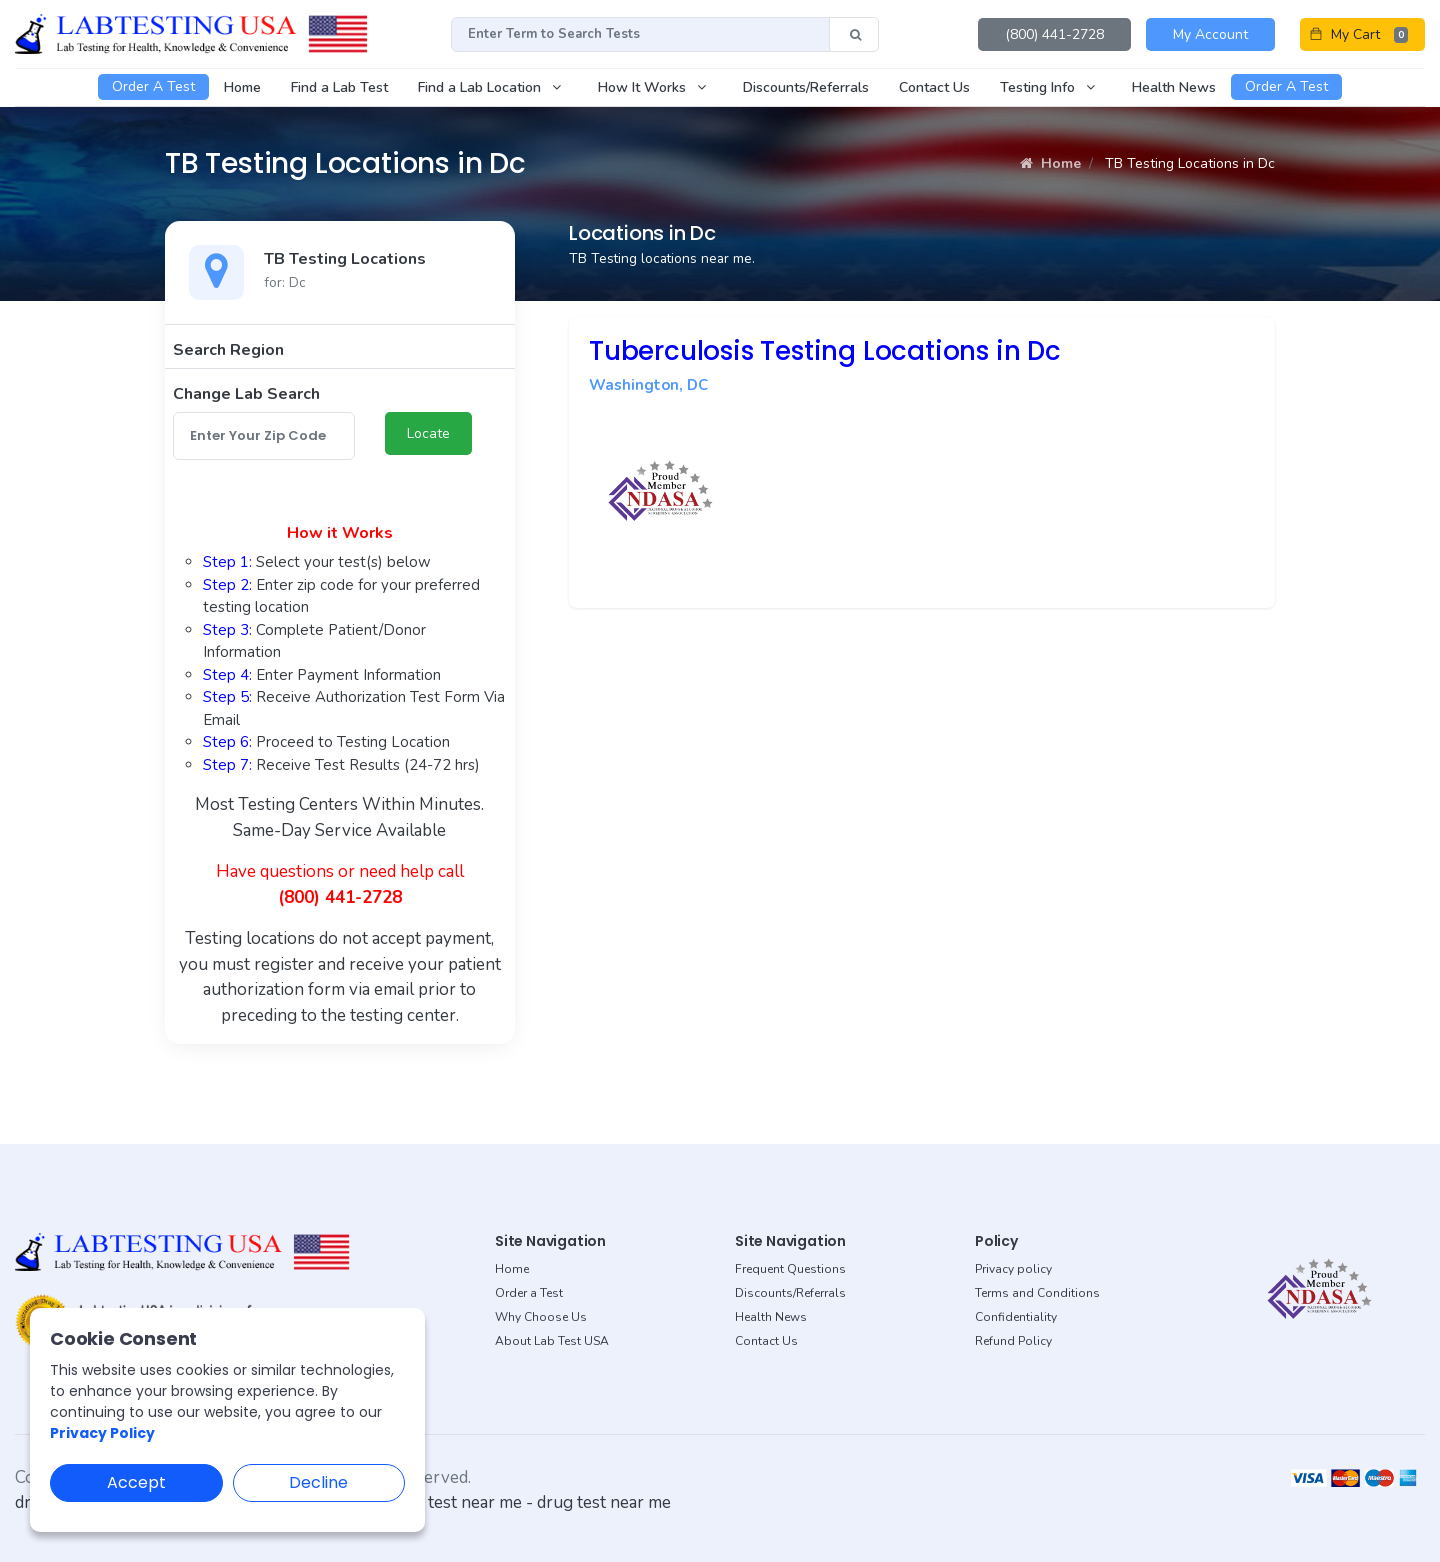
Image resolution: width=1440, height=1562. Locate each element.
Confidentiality (1016, 1317)
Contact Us (766, 1341)
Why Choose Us (541, 1317)
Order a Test (529, 1293)
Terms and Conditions (1037, 1293)
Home (1050, 163)
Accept (136, 1482)
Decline (318, 1482)
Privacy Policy (102, 1433)
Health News (771, 1317)
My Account (1210, 34)
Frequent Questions (790, 1269)
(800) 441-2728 (1054, 34)
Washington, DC (648, 385)
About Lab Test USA (552, 1341)
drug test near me (604, 1502)
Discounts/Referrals (790, 1293)
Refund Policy (1013, 1341)
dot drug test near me (440, 1502)
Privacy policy (1013, 1269)
